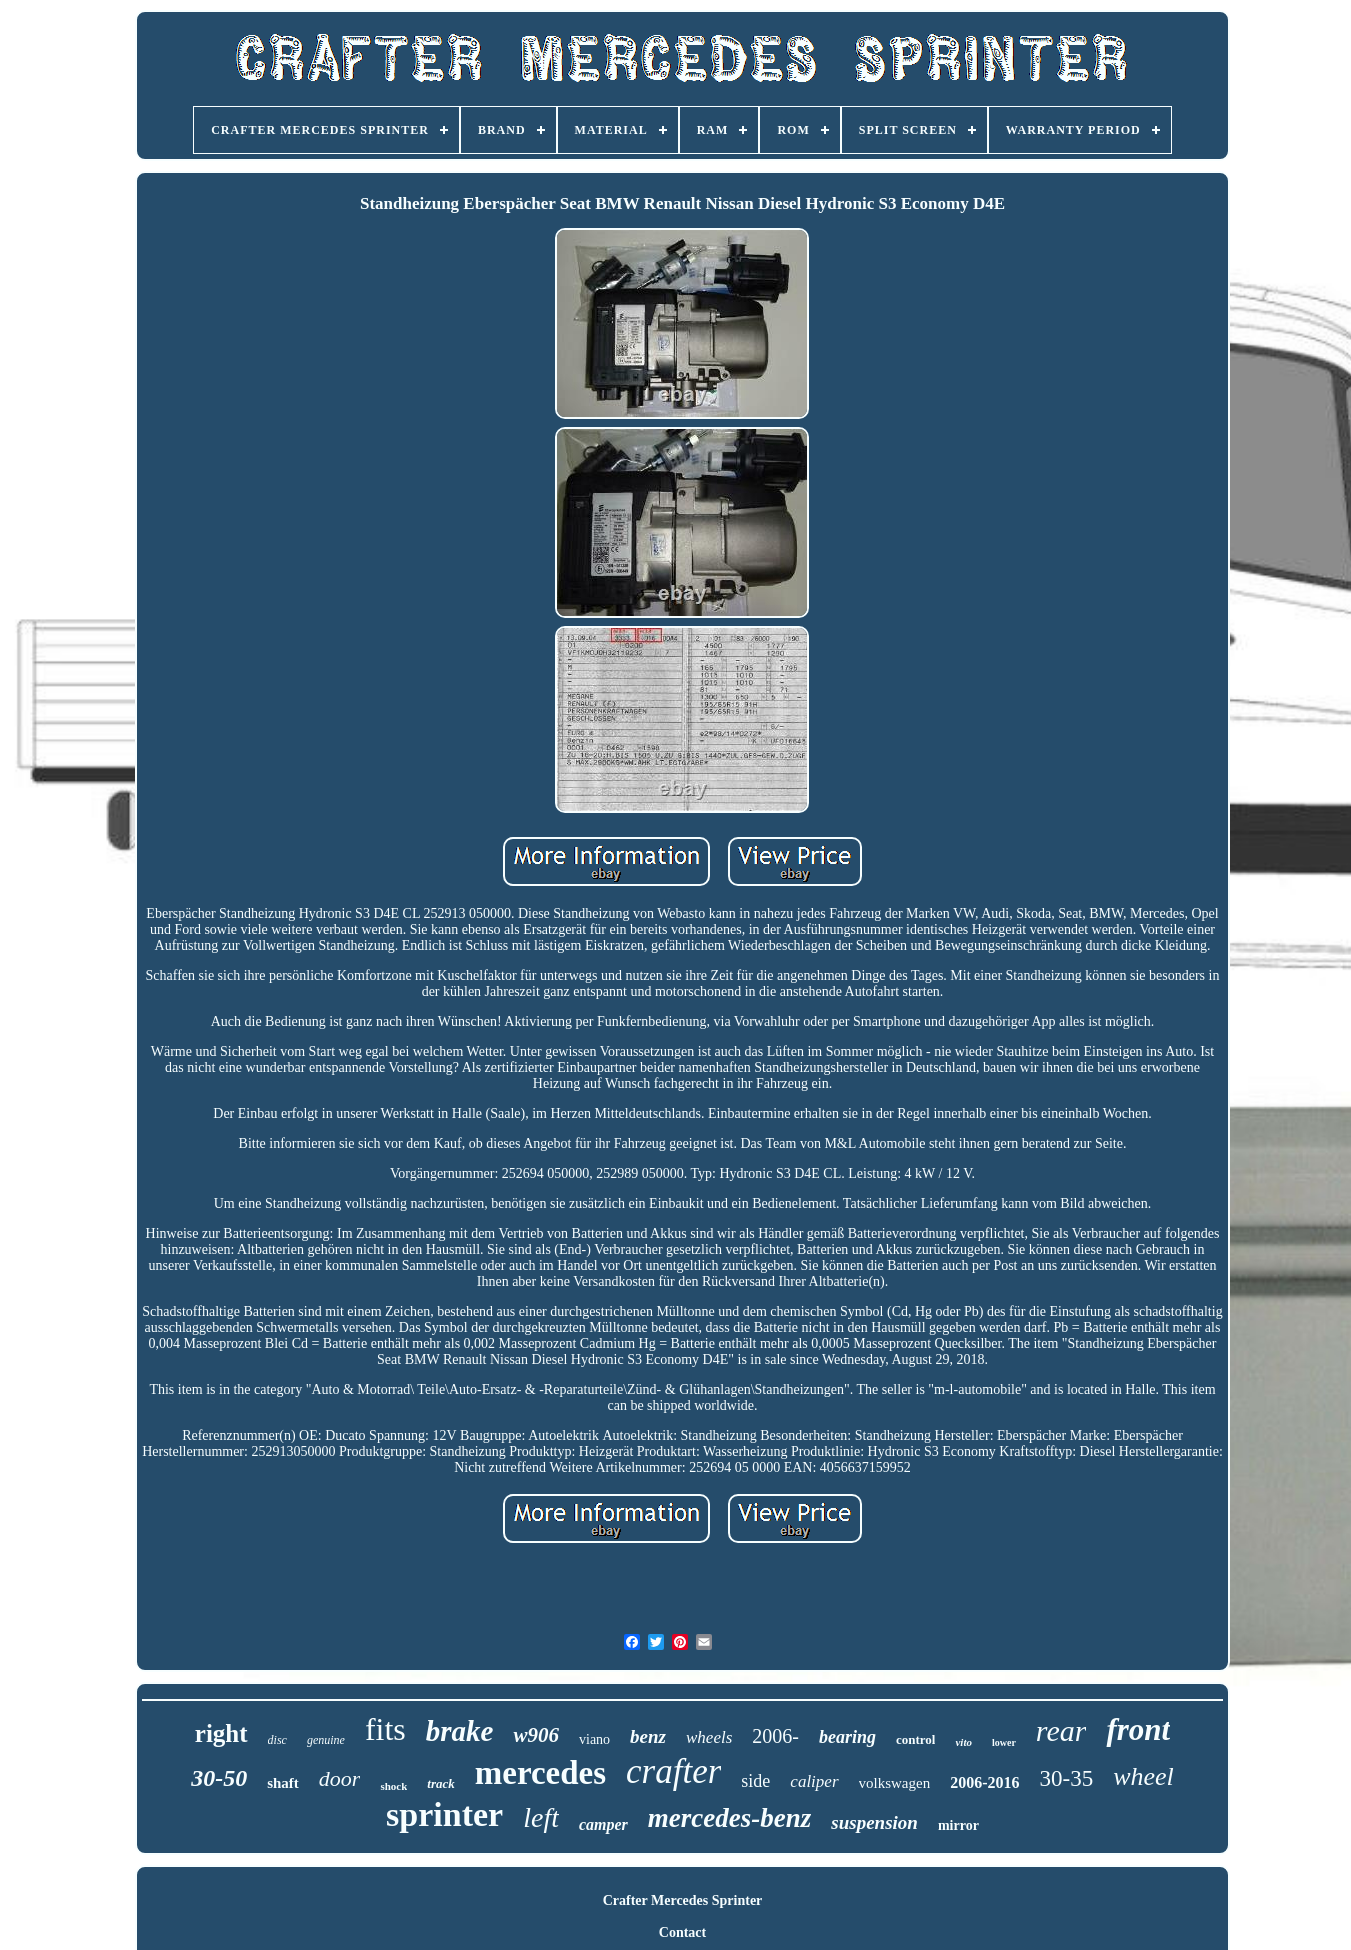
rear (1061, 1730)
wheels (709, 1737)
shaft (283, 1783)
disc (277, 1740)
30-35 (1066, 1778)
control (915, 1739)
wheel (1143, 1776)
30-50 (219, 1778)
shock (393, 1786)
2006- (775, 1736)
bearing (847, 1737)
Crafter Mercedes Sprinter (683, 1900)
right (221, 1733)
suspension (874, 1822)
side (755, 1781)
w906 (536, 1735)
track (440, 1783)
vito (963, 1742)
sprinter (444, 1814)
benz (648, 1736)
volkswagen (895, 1783)
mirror (958, 1825)
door (340, 1778)
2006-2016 (984, 1782)
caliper (814, 1781)
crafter (673, 1771)
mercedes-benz (729, 1818)
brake (460, 1731)
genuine (326, 1740)
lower (1004, 1742)
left (541, 1817)
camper (603, 1824)
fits (385, 1729)
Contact (682, 1932)
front (1138, 1729)
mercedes (540, 1773)
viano (594, 1739)
